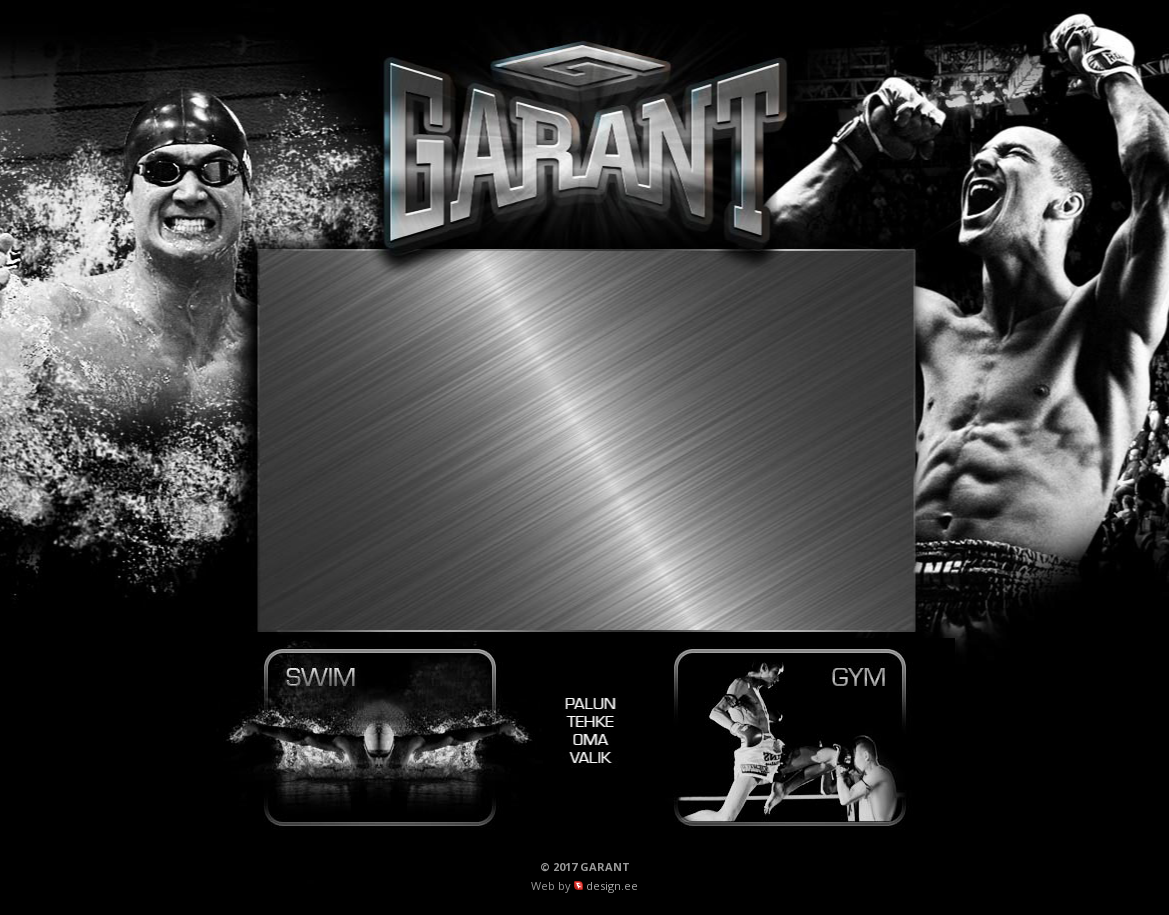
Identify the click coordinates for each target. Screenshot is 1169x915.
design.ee (612, 885)
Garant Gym (790, 738)
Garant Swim (380, 738)
